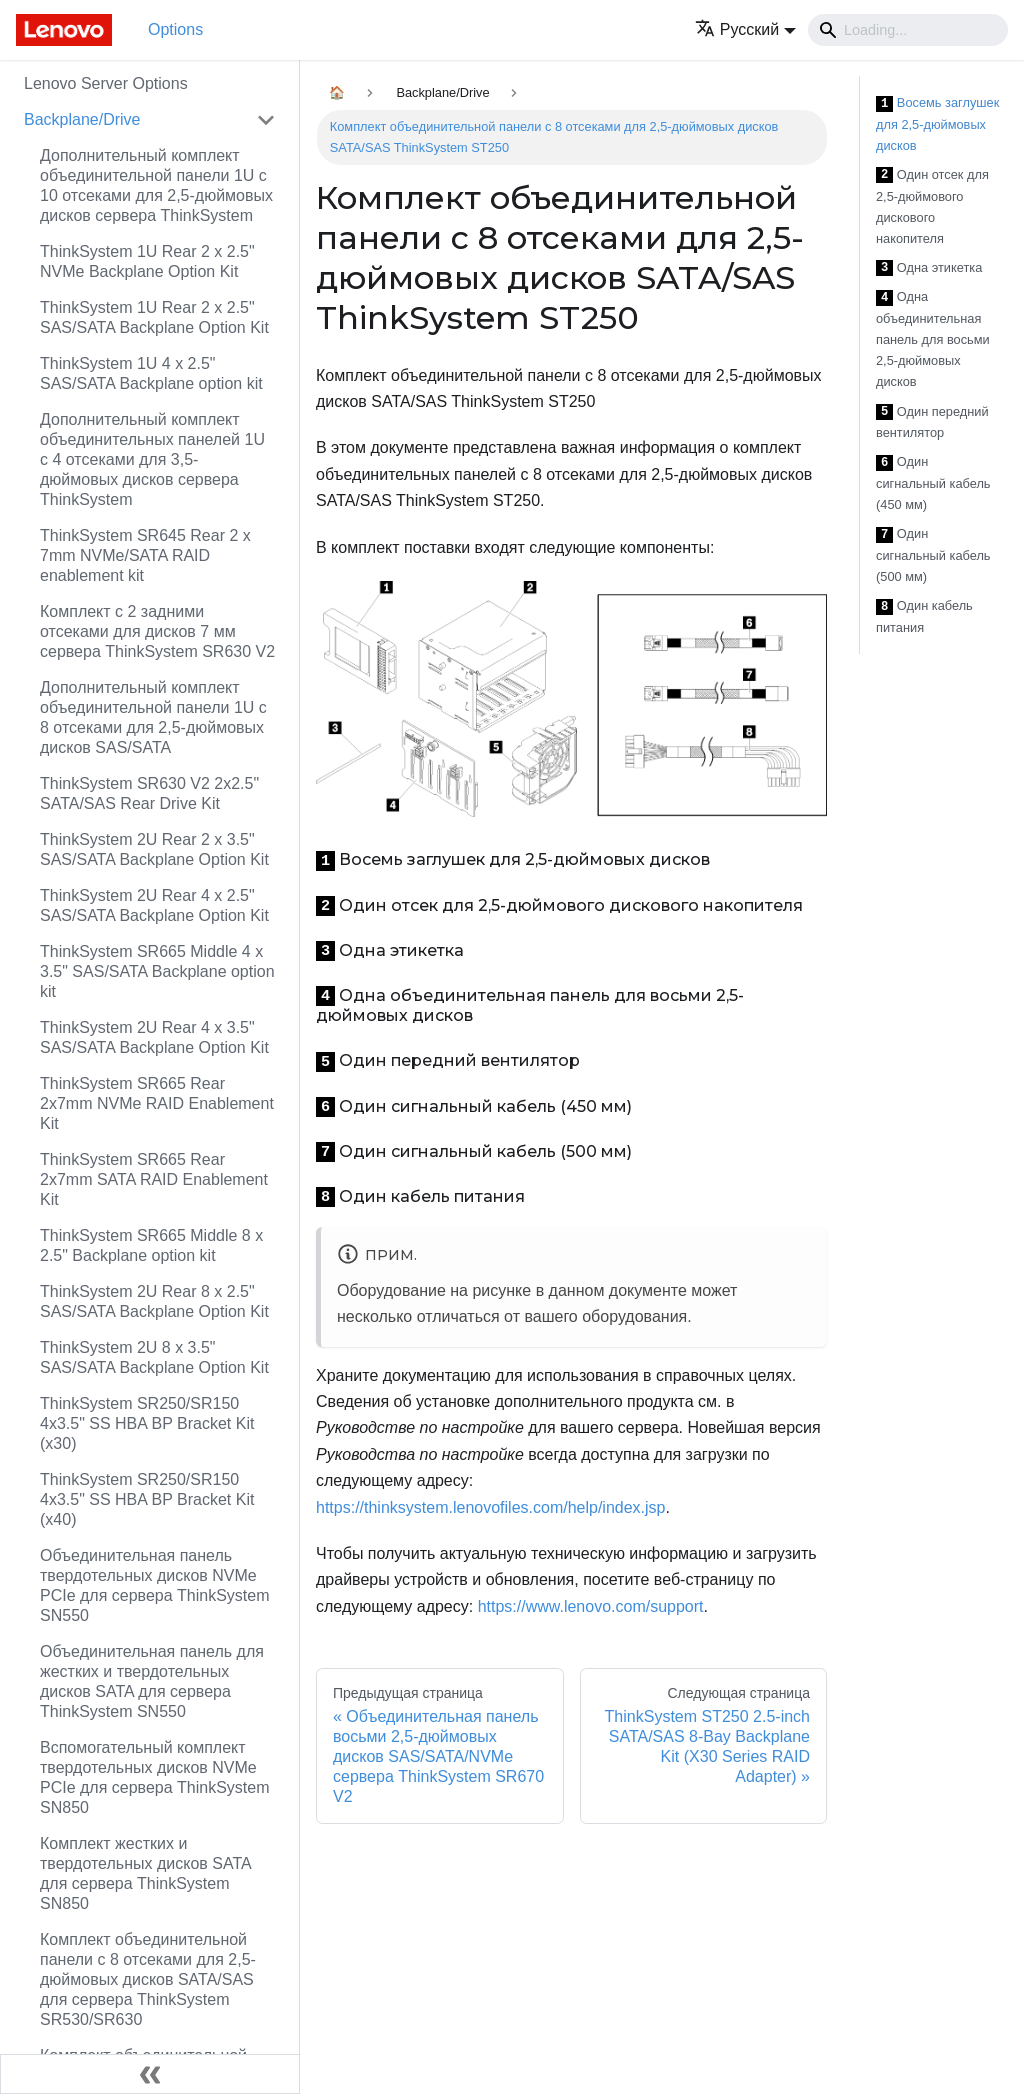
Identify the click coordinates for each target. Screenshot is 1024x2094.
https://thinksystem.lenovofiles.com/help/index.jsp (491, 1507)
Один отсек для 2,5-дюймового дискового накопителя (932, 206)
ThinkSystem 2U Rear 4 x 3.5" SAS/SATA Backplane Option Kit (154, 1037)
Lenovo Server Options (106, 83)
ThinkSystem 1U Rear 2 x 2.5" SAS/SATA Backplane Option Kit (154, 317)
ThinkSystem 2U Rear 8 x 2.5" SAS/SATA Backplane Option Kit (154, 1301)
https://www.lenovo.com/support (591, 1606)
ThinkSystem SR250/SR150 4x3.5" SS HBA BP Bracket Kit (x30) (147, 1423)
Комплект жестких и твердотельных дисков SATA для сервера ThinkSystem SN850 (145, 1873)
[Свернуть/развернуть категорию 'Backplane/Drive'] (266, 120)
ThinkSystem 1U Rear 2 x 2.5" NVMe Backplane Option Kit (147, 261)
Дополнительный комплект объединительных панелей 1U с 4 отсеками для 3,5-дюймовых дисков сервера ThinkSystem (152, 459)
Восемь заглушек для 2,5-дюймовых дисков (937, 124)
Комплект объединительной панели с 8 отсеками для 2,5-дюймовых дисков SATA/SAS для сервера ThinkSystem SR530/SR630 (148, 1979)
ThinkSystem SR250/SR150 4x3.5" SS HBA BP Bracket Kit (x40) (147, 1499)
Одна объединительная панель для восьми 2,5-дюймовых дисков (933, 339)
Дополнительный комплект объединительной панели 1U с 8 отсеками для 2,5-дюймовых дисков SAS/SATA (153, 717)
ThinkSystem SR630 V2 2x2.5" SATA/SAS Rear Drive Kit (149, 793)
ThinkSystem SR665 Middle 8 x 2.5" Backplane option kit (151, 1245)
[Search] (908, 30)
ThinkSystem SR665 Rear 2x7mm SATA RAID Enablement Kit (154, 1179)
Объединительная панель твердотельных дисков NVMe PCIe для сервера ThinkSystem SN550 (155, 1585)
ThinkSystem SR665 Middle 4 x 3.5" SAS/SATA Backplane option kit (157, 971)
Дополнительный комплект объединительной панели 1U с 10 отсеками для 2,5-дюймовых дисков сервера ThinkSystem (156, 185)
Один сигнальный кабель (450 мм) (933, 483)
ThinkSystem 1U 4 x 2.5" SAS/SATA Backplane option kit (151, 373)
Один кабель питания (924, 616)
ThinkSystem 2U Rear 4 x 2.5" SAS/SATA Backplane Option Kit (154, 905)
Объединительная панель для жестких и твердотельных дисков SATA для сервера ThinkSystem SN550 (152, 1681)
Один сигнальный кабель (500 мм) (933, 555)
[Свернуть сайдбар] (150, 2074)
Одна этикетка (929, 268)
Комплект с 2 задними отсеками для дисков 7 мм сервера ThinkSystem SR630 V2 (157, 631)
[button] (745, 29)
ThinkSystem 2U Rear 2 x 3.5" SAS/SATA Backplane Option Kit (154, 849)
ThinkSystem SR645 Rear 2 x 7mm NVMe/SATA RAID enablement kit (145, 555)
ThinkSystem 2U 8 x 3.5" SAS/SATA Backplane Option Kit (154, 1357)
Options (175, 29)
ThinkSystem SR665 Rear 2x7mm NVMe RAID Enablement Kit (157, 1103)
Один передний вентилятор (932, 422)
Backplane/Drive (82, 119)
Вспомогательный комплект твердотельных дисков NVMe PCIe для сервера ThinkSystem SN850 (155, 1777)
